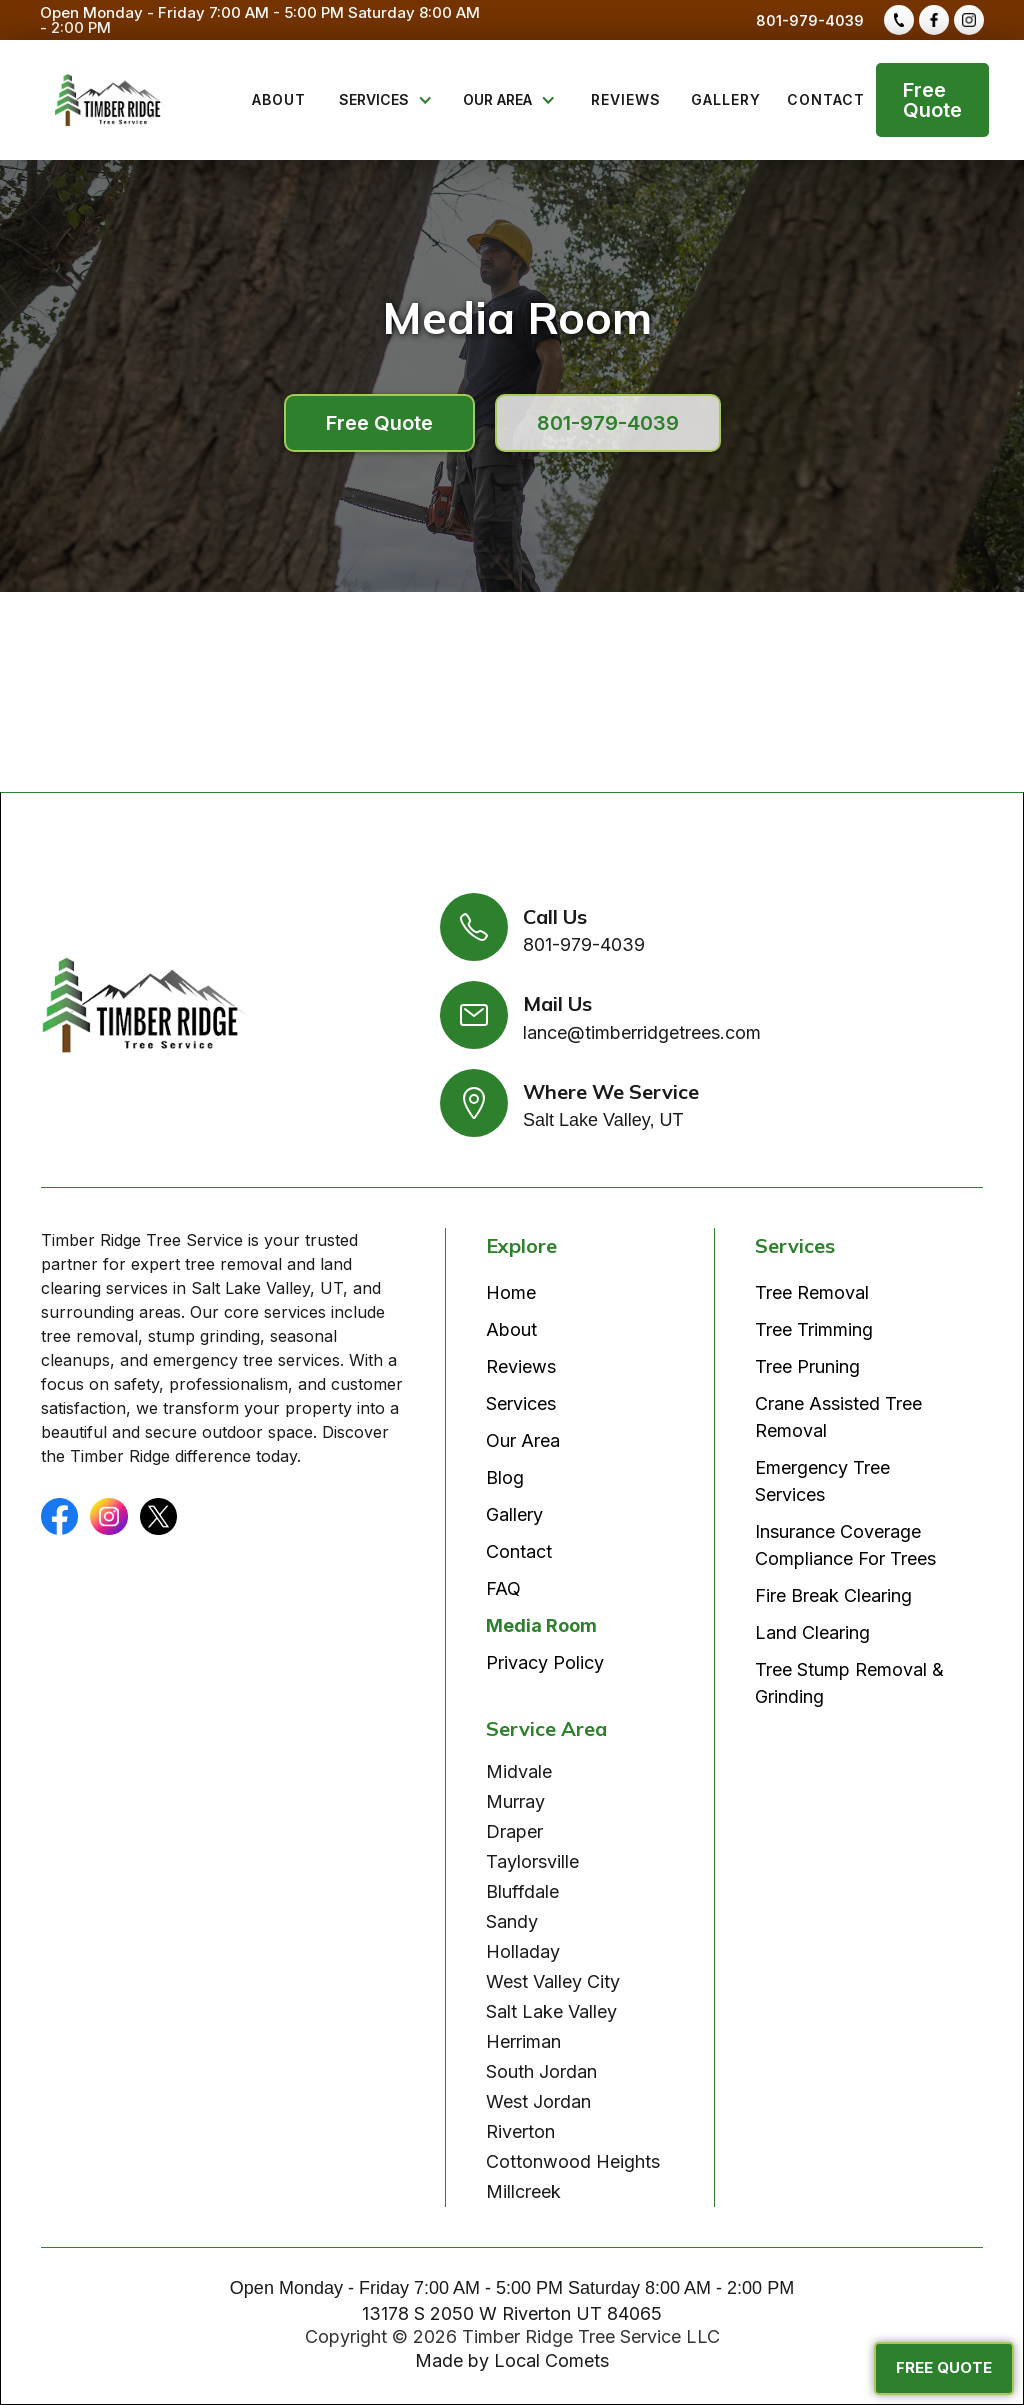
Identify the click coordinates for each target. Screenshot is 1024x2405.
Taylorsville (532, 1861)
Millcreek (523, 2191)
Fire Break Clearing (833, 1595)
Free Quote (932, 100)
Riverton (520, 2131)
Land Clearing (812, 1632)
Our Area (523, 1440)
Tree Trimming (814, 1329)
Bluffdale (522, 1891)
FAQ (503, 1588)
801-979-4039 (810, 20)
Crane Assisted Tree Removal (838, 1417)
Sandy (512, 1921)
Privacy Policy (545, 1662)
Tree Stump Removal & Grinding (849, 1683)
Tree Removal (812, 1292)
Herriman (523, 2041)
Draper (514, 1831)
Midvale (519, 1771)
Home (511, 1292)
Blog (505, 1477)
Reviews (521, 1366)
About (511, 1329)
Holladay (523, 1951)
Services (521, 1403)
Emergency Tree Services (822, 1481)
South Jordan (541, 2071)
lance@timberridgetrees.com (642, 1032)
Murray (515, 1801)
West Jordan (538, 2101)
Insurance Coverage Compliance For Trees (845, 1545)
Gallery (514, 1514)
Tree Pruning (807, 1366)
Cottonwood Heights (573, 2161)
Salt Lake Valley (551, 2011)
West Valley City (553, 1981)
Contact (519, 1551)
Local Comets (551, 2360)
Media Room (541, 1625)
